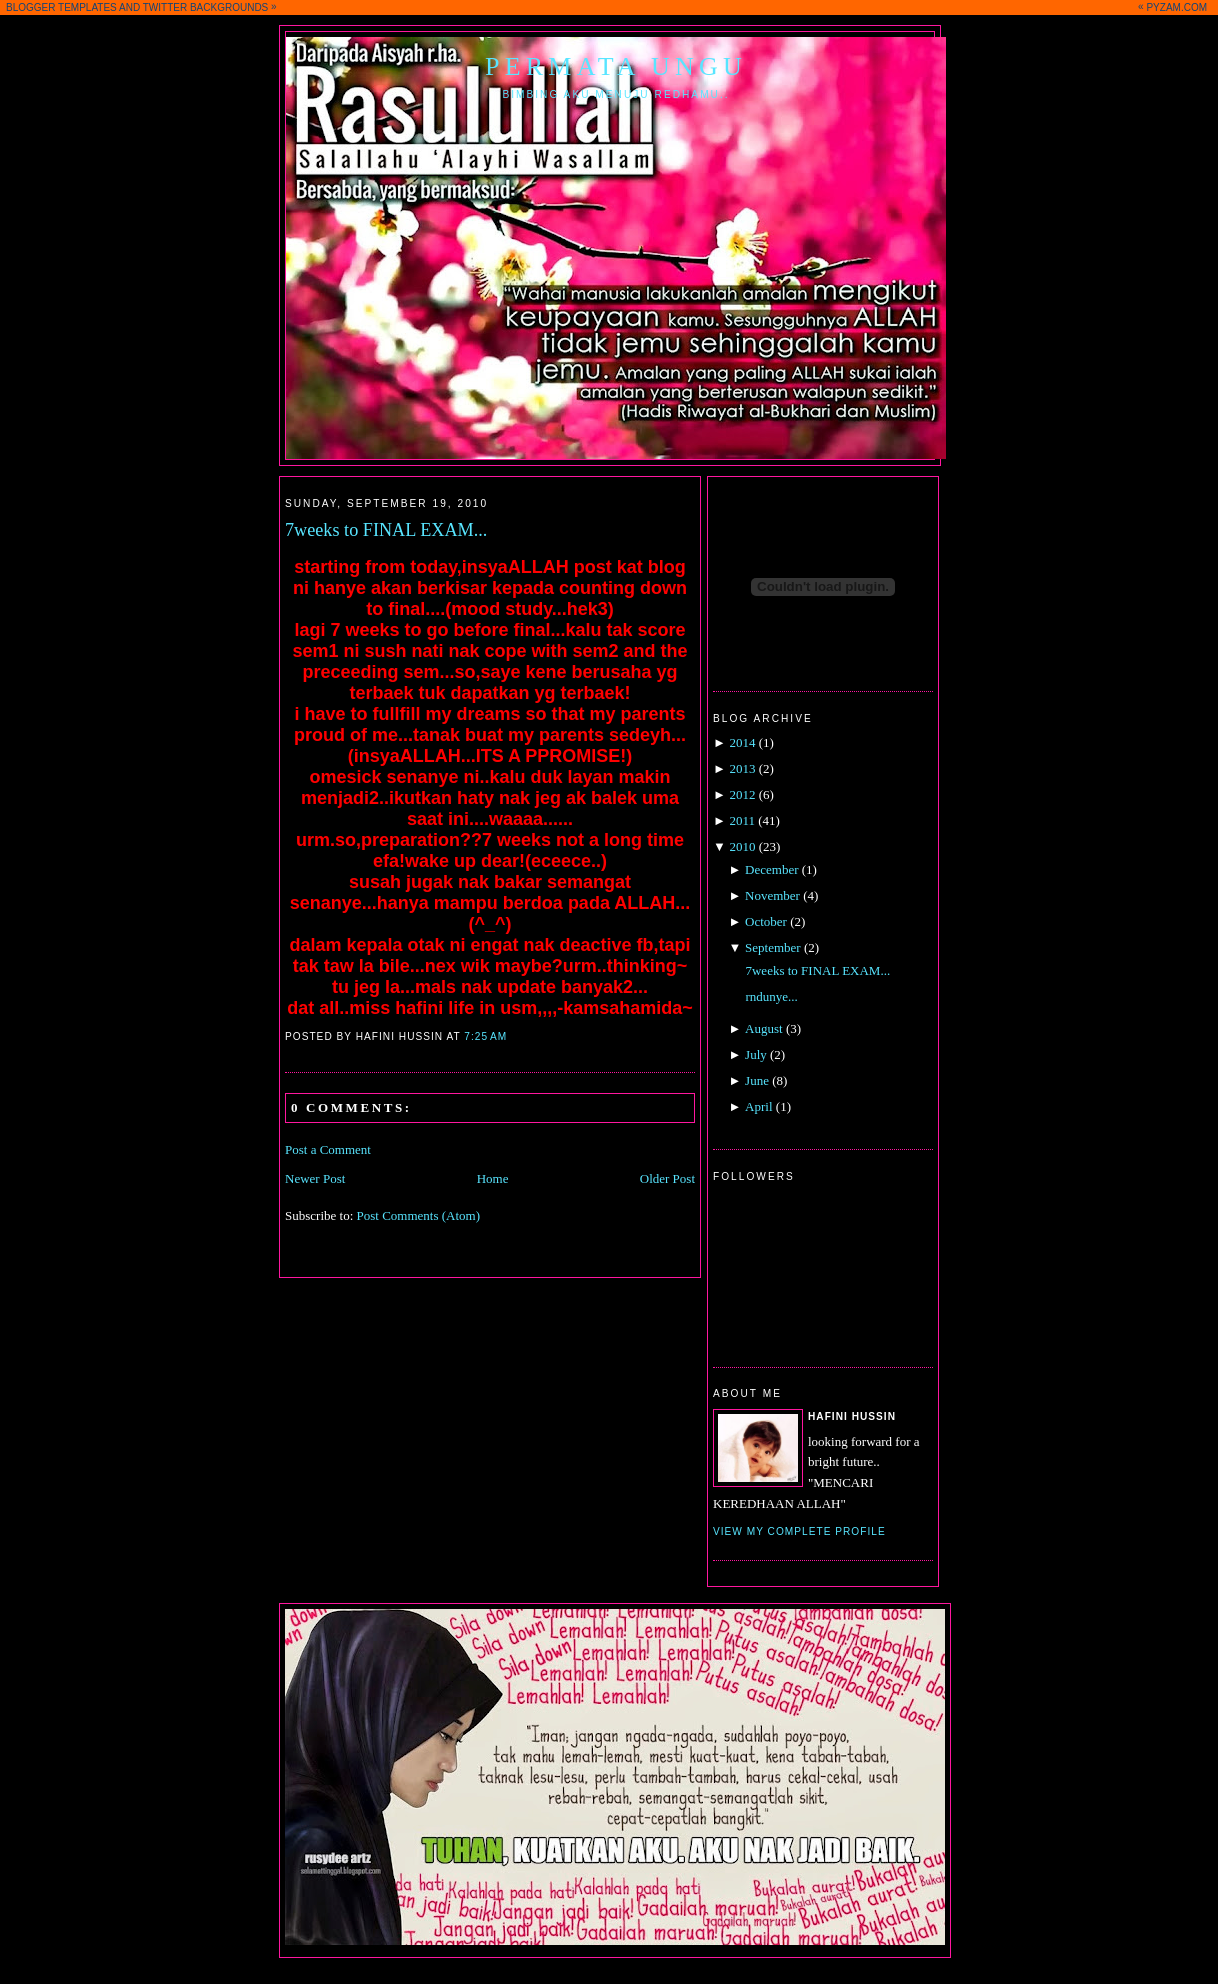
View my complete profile (799, 1531)
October (766, 921)
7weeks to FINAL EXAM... (386, 530)
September (773, 947)
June (757, 1080)
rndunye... (771, 996)
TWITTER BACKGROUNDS (206, 7)
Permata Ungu (616, 66)
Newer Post (315, 1178)
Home (493, 1178)
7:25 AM (485, 1036)
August (764, 1028)
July (756, 1054)
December (771, 869)
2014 (742, 742)
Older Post (667, 1178)
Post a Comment (328, 1149)
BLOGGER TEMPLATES (61, 7)
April (758, 1106)
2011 (742, 820)
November (772, 895)
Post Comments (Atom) (419, 1215)
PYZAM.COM (1176, 7)
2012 (742, 794)
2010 (742, 846)
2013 (742, 768)
